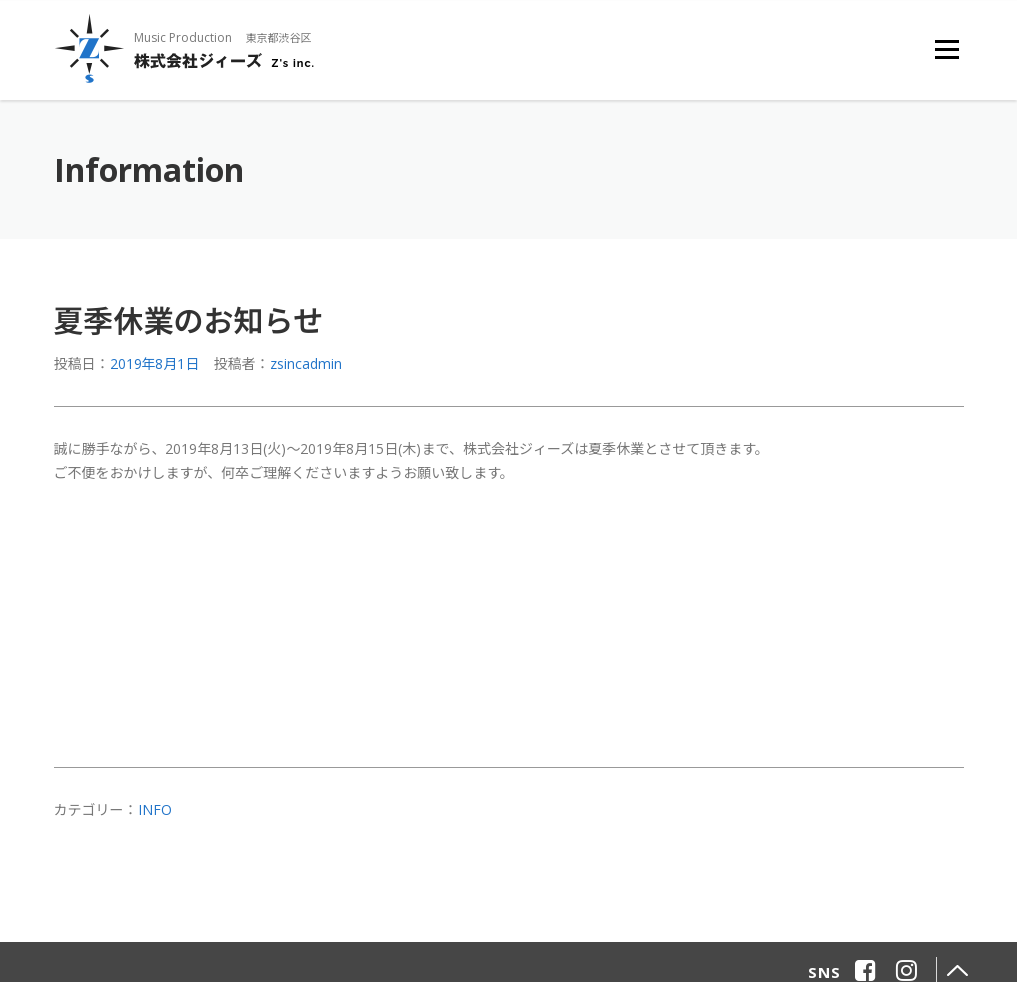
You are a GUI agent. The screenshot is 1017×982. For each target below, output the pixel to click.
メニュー (946, 49)
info (155, 809)
